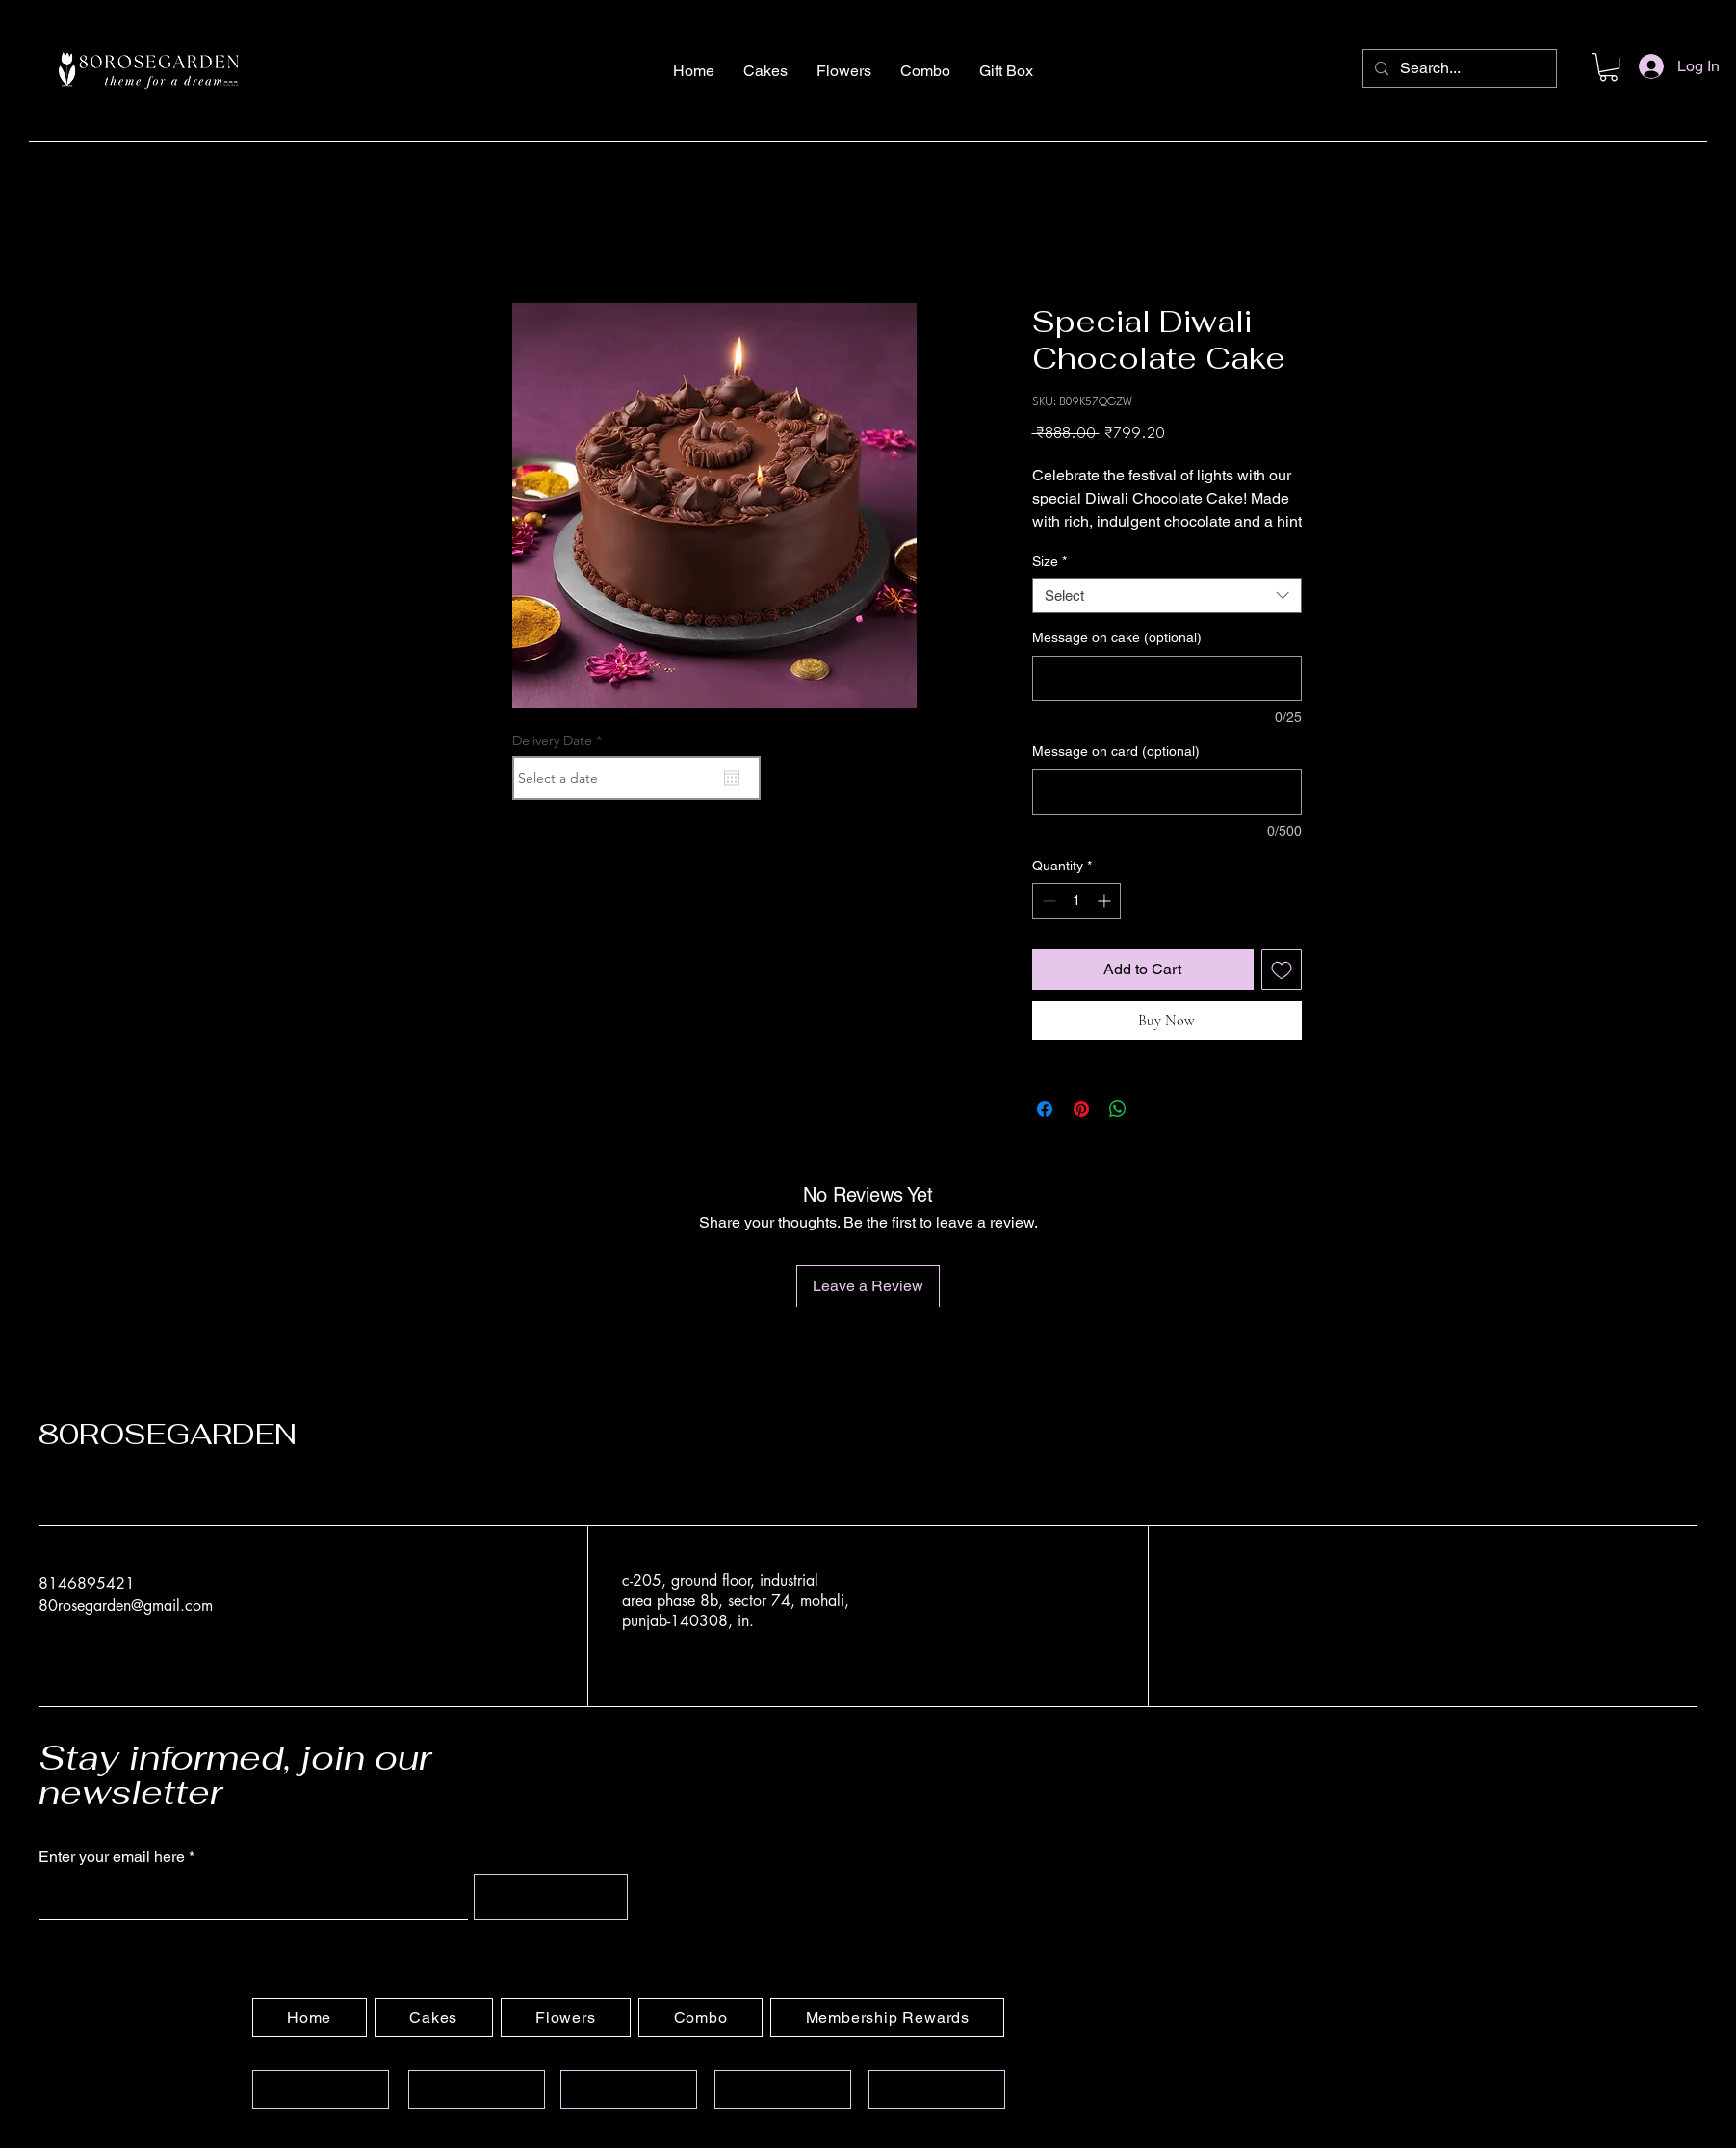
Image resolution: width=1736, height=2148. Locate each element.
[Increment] (1106, 901)
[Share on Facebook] (1044, 1109)
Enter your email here (112, 1857)
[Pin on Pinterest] (1081, 1109)
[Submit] (551, 1897)
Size (1049, 561)
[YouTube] (1294, 1604)
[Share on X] (1154, 1109)
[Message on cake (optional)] (1167, 678)
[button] (1608, 67)
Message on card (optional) (1116, 751)
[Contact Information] (476, 2089)
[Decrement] (1047, 901)
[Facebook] (1247, 1604)
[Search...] (1458, 68)
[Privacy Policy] (782, 2089)
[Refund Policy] (936, 2089)
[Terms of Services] (628, 2089)
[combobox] (1167, 596)
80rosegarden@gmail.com (126, 1605)
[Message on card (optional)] (1167, 792)
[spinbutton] (1076, 901)
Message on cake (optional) (1117, 637)
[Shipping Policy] (320, 2089)
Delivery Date (560, 740)
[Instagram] (1200, 1604)
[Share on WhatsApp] (1117, 1109)
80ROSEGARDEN (168, 1434)
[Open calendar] (731, 778)
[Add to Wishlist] (1281, 969)
